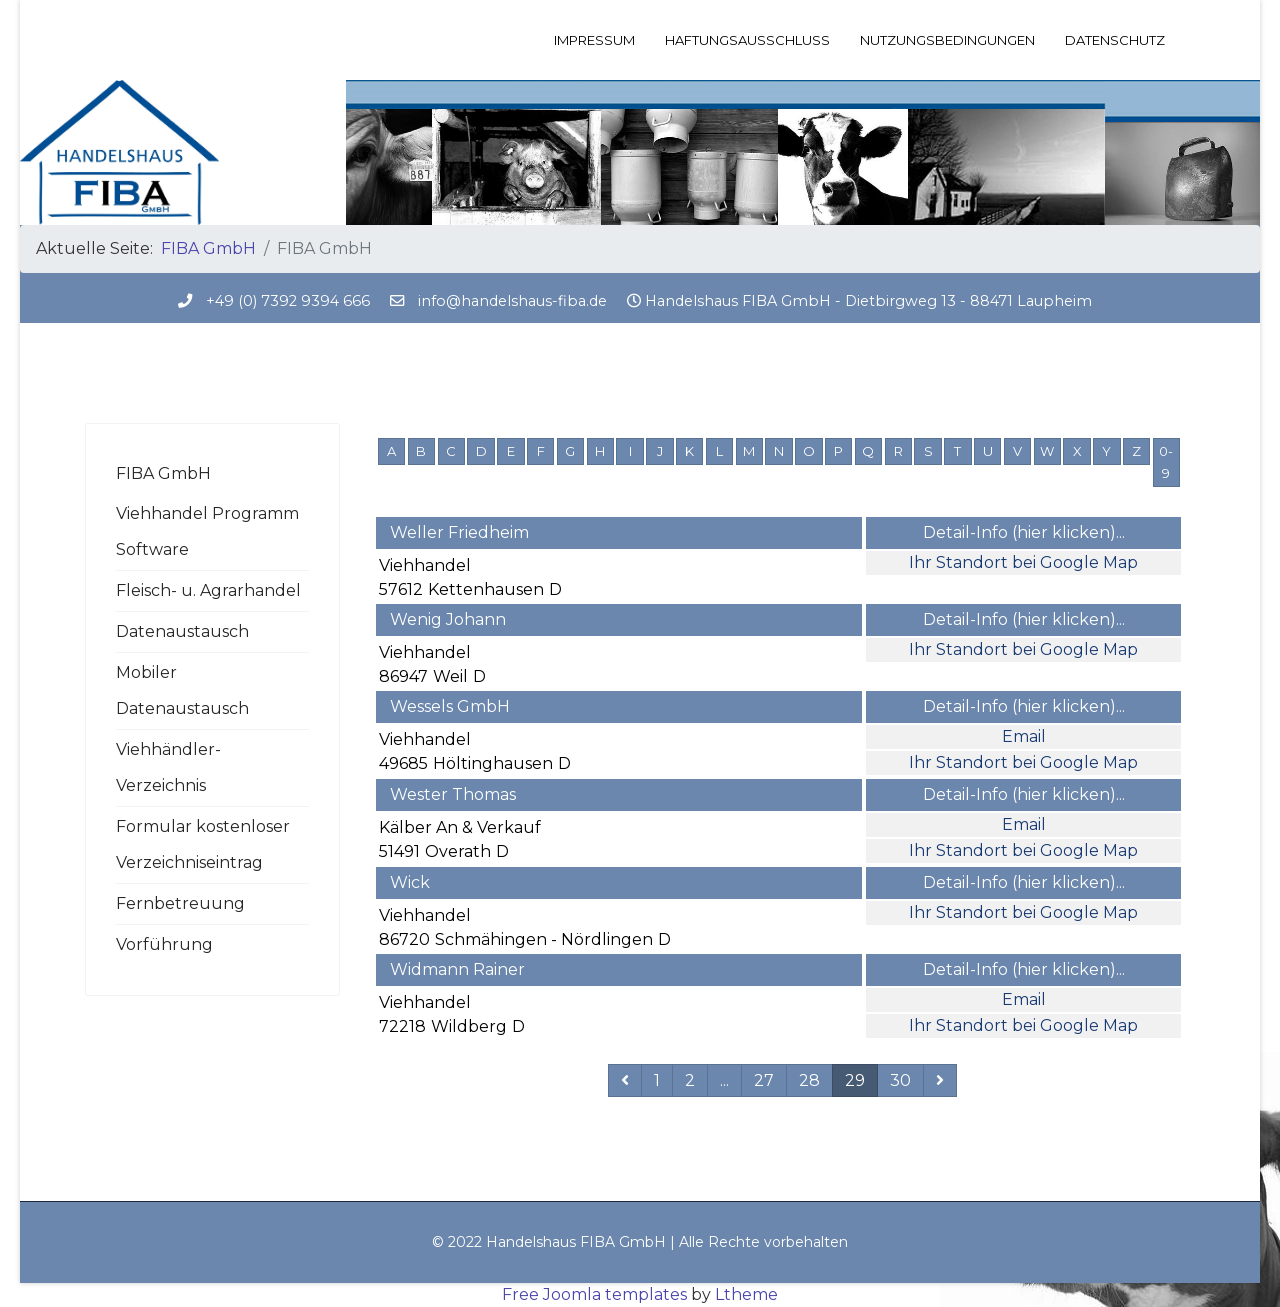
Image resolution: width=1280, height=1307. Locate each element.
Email (1024, 736)
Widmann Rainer (457, 969)
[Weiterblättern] (940, 1080)
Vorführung (164, 944)
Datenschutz (1115, 40)
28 (809, 1080)
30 (900, 1080)
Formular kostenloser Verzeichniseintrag (203, 844)
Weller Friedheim (459, 532)
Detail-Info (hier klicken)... (1024, 532)
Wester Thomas (453, 794)
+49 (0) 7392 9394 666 (288, 301)
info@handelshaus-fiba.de (512, 301)
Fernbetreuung (180, 903)
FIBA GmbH (163, 473)
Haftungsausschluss (747, 40)
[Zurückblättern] (625, 1080)
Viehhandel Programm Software (207, 531)
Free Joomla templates (594, 1294)
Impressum (594, 40)
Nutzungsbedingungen (947, 40)
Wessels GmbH (450, 706)
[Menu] (1182, 40)
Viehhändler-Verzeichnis (168, 767)
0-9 (1166, 462)
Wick (410, 882)
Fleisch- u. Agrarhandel (208, 590)
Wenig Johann (448, 619)
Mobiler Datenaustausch (182, 690)
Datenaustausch (182, 631)
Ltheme (746, 1294)
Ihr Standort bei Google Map (1023, 562)
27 (764, 1080)
